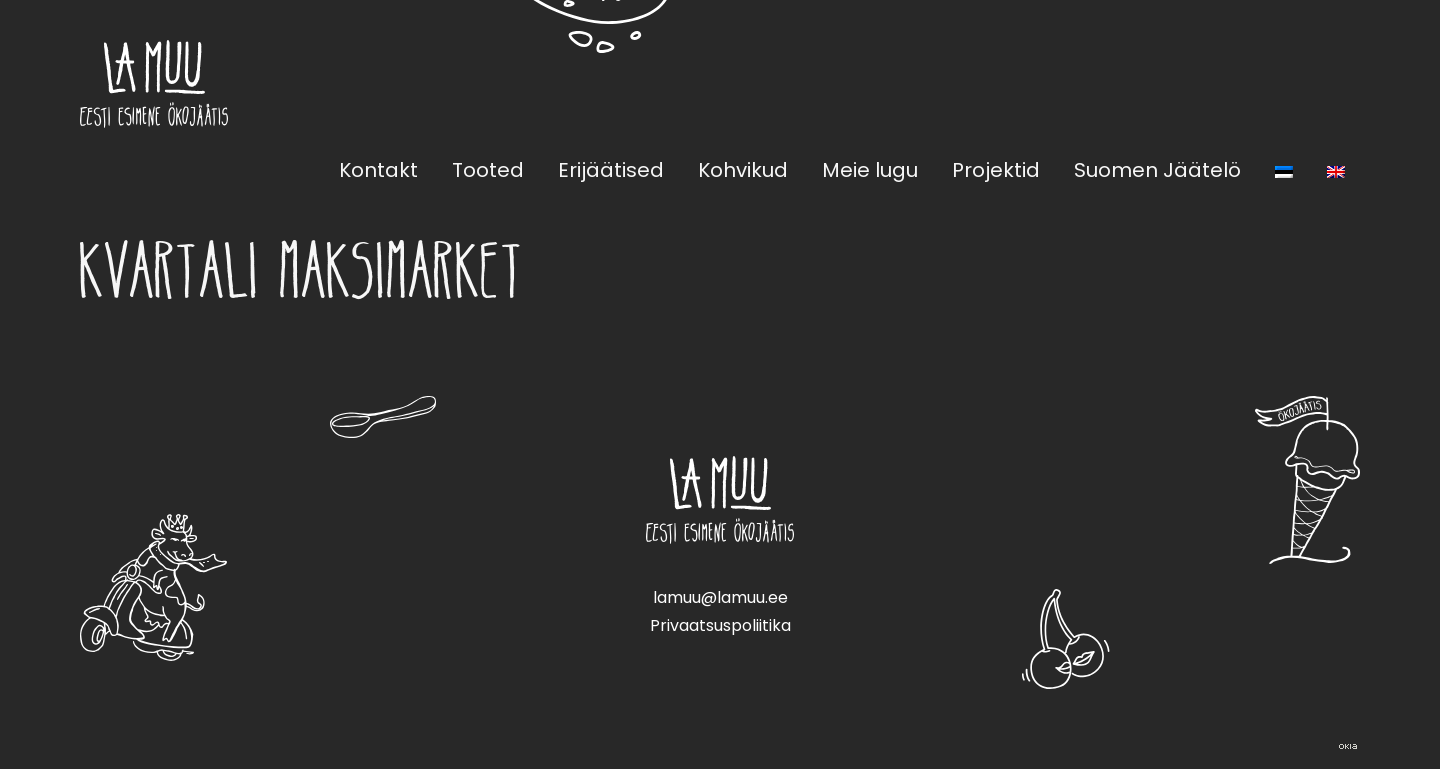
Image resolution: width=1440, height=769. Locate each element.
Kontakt (378, 170)
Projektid (996, 170)
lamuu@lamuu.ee (720, 597)
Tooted (488, 170)
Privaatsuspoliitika (720, 625)
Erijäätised (611, 170)
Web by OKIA (1348, 746)
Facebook (1300, 83)
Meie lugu (870, 170)
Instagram (1348, 83)
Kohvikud (743, 170)
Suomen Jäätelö (1157, 170)
